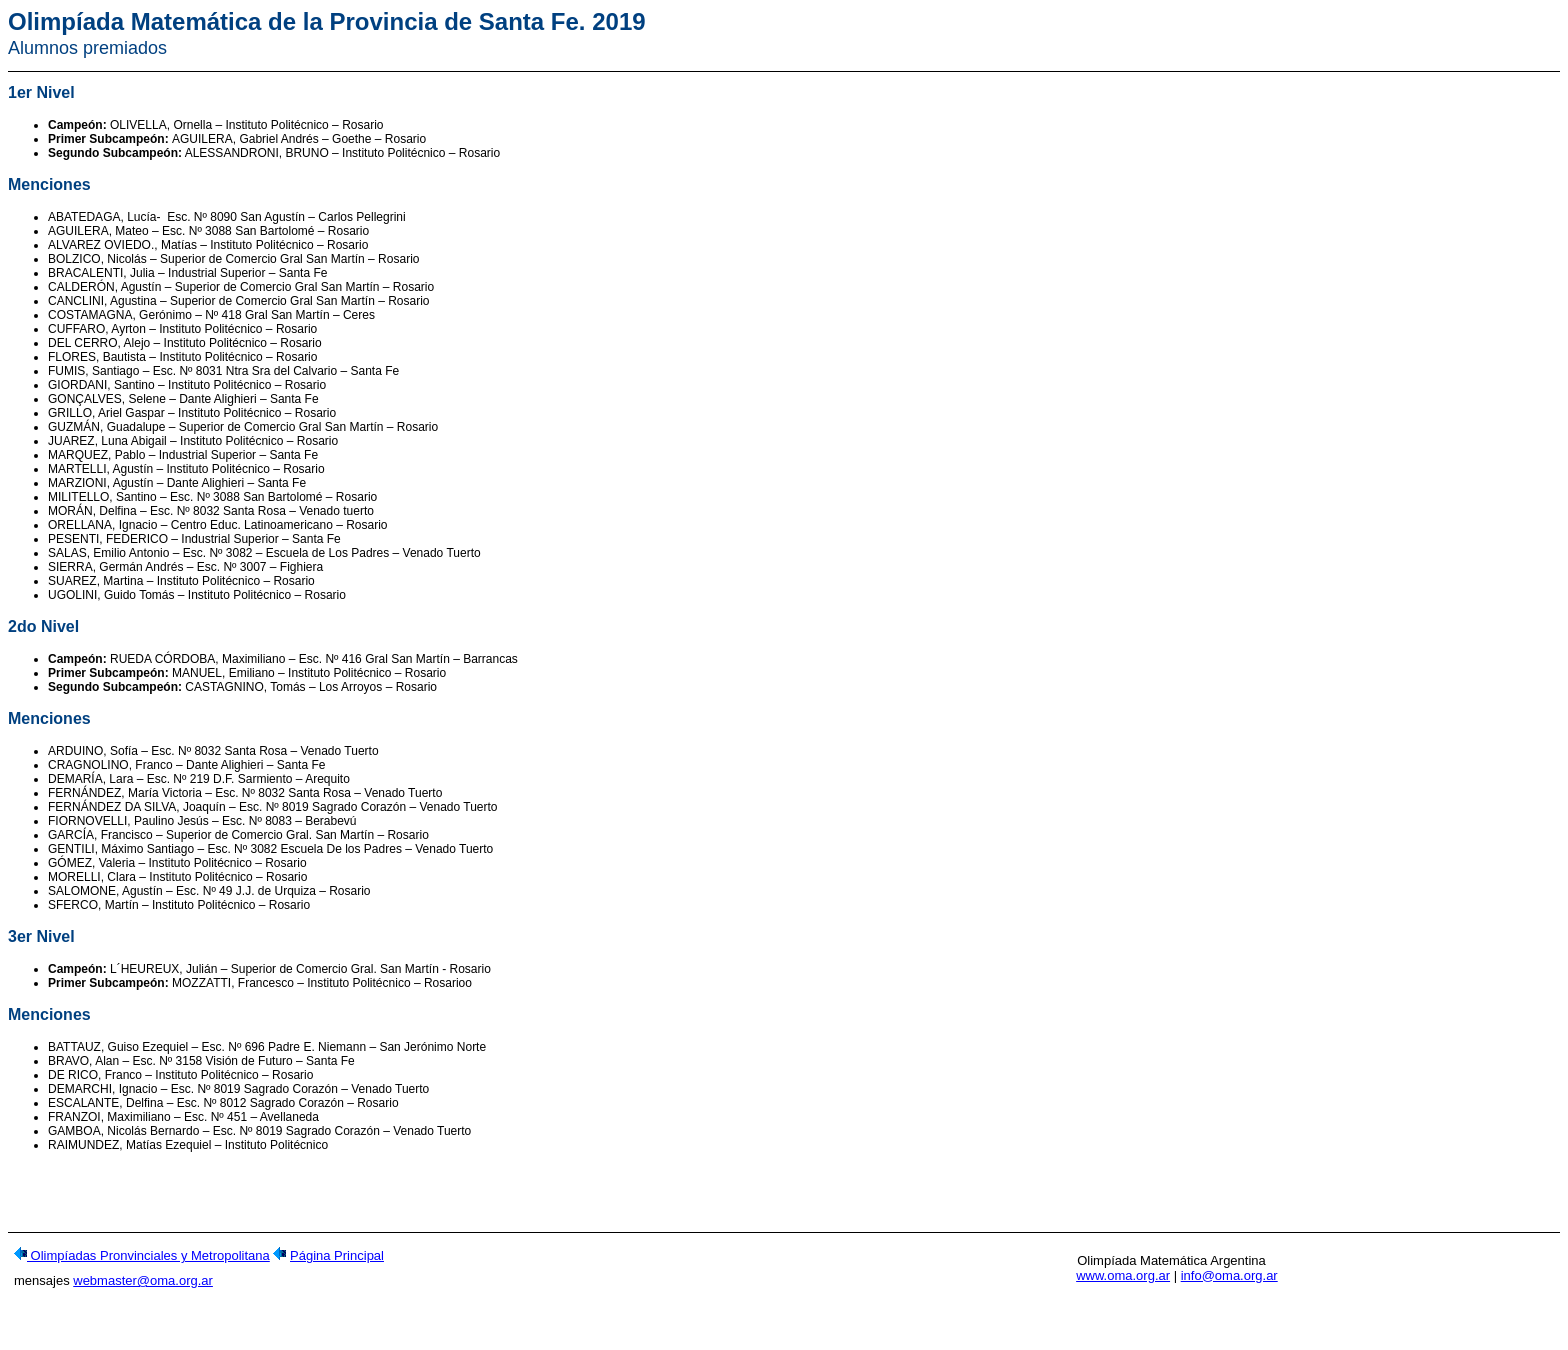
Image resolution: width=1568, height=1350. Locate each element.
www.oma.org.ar (1123, 1281)
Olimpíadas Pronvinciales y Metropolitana (148, 1261)
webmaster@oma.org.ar (143, 1286)
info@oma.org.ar (1229, 1281)
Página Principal (337, 1261)
